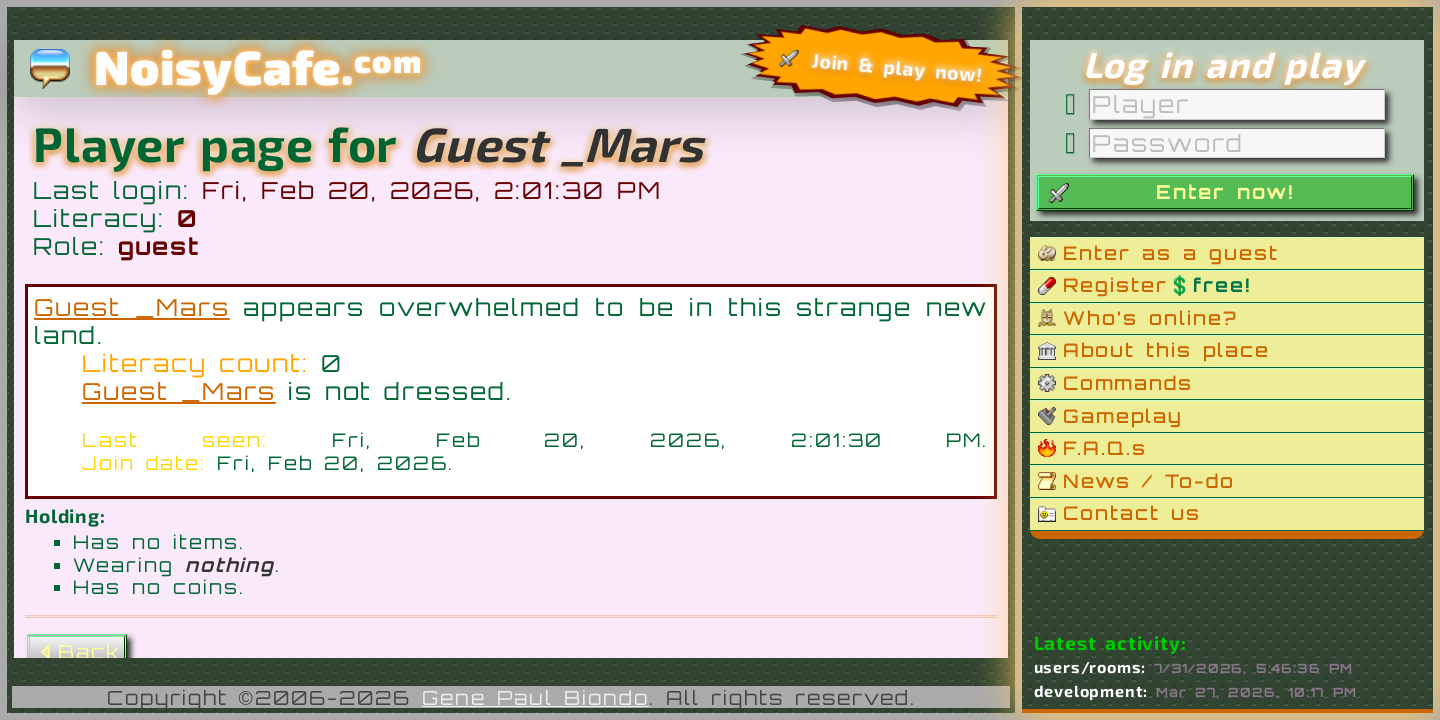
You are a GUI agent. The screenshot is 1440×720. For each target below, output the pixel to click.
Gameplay (1123, 416)
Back (77, 652)
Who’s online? (1150, 318)
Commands (1128, 383)
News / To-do (1149, 481)
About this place (1166, 350)
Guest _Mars (132, 307)
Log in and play (1223, 64)
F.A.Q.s (1105, 448)
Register (1157, 285)
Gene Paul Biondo (535, 697)
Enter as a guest (1171, 253)
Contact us (1132, 513)
